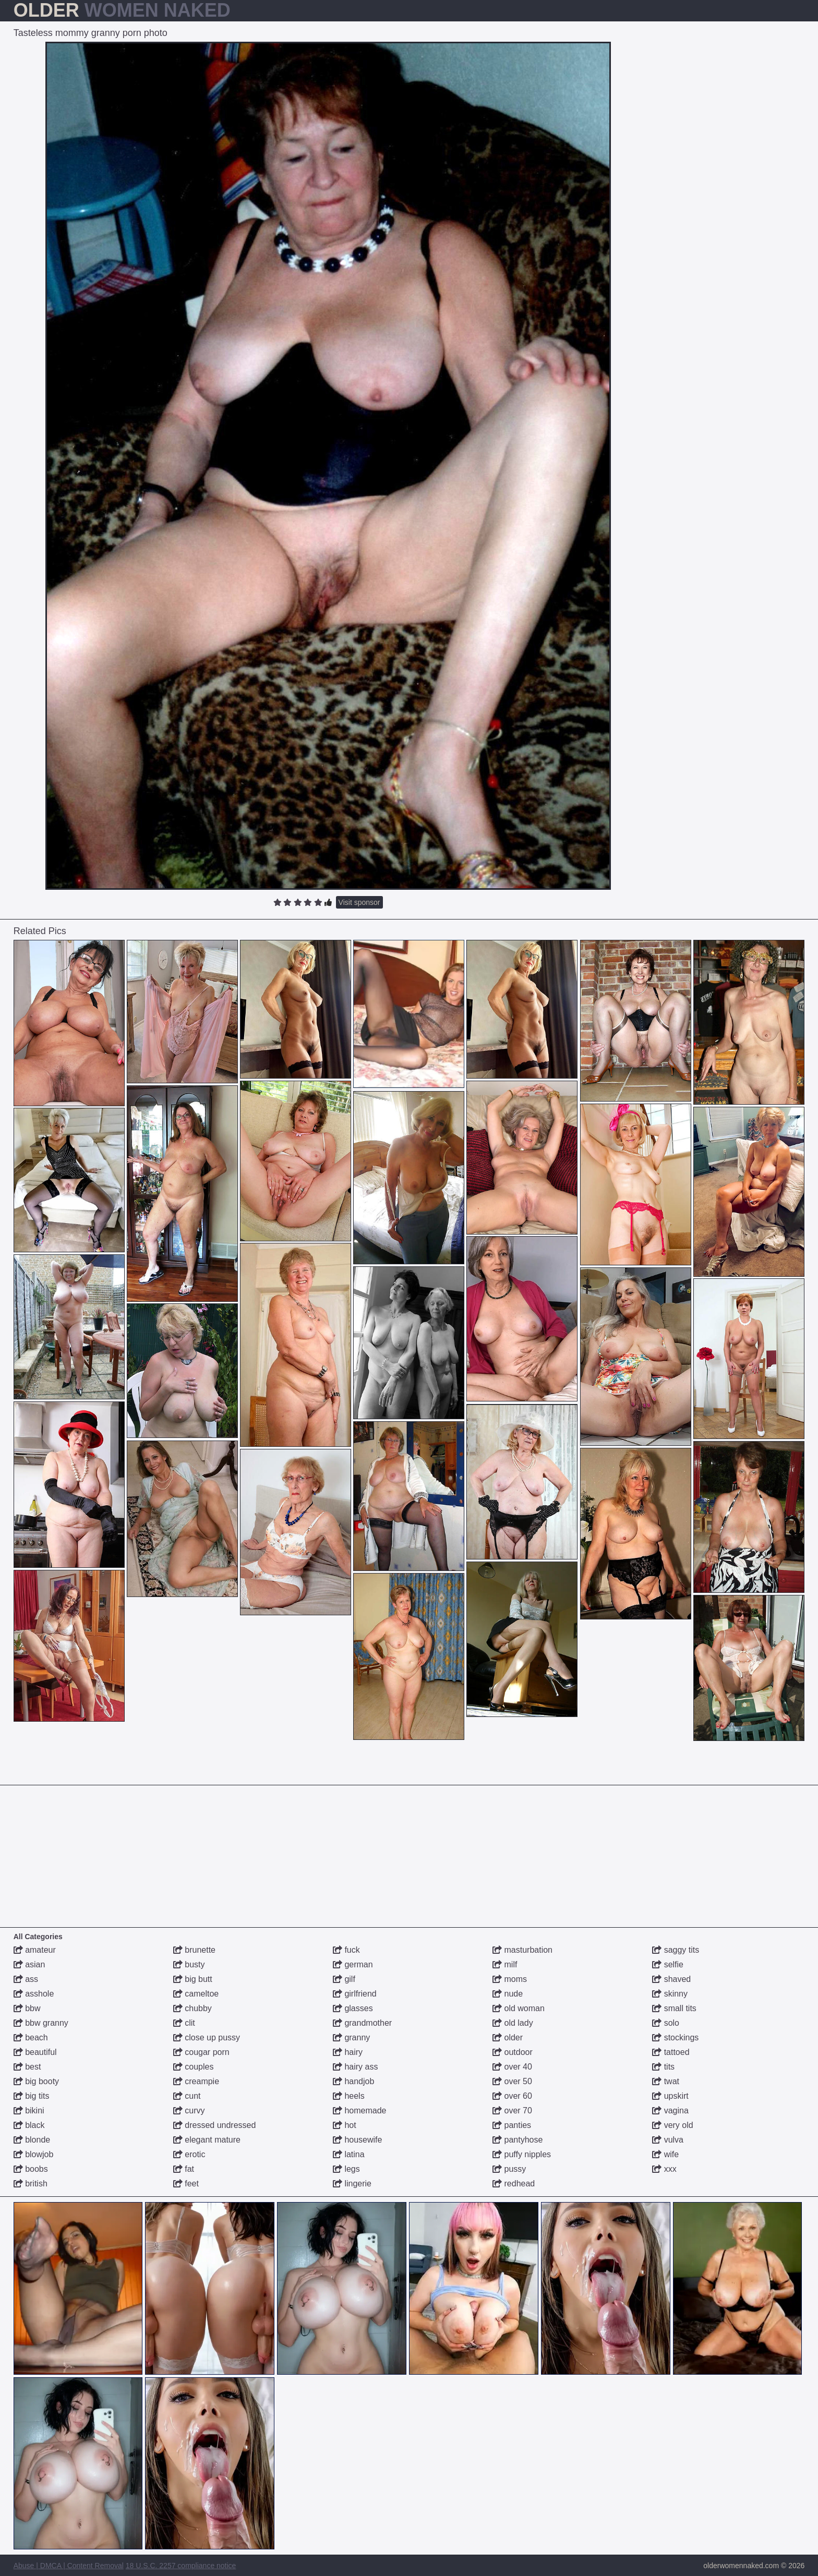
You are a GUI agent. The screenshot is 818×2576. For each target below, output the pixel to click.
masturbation (522, 1949)
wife (665, 2154)
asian (29, 1964)
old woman (518, 2008)
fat (183, 2168)
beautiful (35, 2052)
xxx (664, 2168)
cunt (187, 2095)
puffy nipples (521, 2154)
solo (665, 2022)
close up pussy (206, 2037)
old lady (512, 2022)
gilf (344, 1979)
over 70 (512, 2110)
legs (346, 2168)
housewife (357, 2139)
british (30, 2183)
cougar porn (201, 2052)
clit (184, 2022)
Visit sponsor (359, 902)
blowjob (34, 2154)
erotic (189, 2154)
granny (351, 2037)
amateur (35, 1949)
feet (186, 2183)
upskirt (670, 2095)
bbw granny (41, 2022)
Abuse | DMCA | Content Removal (69, 2565)
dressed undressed (214, 2125)
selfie (667, 1964)
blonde (32, 2139)
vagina (670, 2110)
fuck (346, 1949)
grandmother (362, 2022)
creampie (196, 2081)
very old (672, 2125)
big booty (36, 2081)
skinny (670, 1993)
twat (665, 2081)
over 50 (512, 2081)
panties (511, 2125)
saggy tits (675, 1949)
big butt (192, 1979)
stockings (675, 2037)
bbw (27, 2008)
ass (26, 1979)
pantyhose (517, 2139)
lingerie (352, 2183)
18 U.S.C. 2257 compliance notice (181, 2565)
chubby (192, 2008)
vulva (667, 2139)
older (507, 2037)
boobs (31, 2168)
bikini (29, 2110)
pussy (509, 2168)
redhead (513, 2183)
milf (504, 1964)
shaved (671, 1979)
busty (189, 1964)
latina (349, 2154)
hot (344, 2125)
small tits (674, 2008)
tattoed (670, 2052)
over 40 (512, 2066)
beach (31, 2037)
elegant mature (206, 2139)
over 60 (512, 2095)
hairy (348, 2052)
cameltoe (196, 1993)
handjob (353, 2081)
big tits (32, 2095)
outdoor (512, 2052)
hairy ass (355, 2066)
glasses (353, 2008)
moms (509, 1979)
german (353, 1964)
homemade (360, 2110)
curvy (189, 2110)
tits (663, 2066)
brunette (194, 1949)
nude (507, 1993)
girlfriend (355, 1993)
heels (349, 2095)
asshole (34, 1993)
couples (193, 2066)
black (29, 2125)
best (27, 2066)
